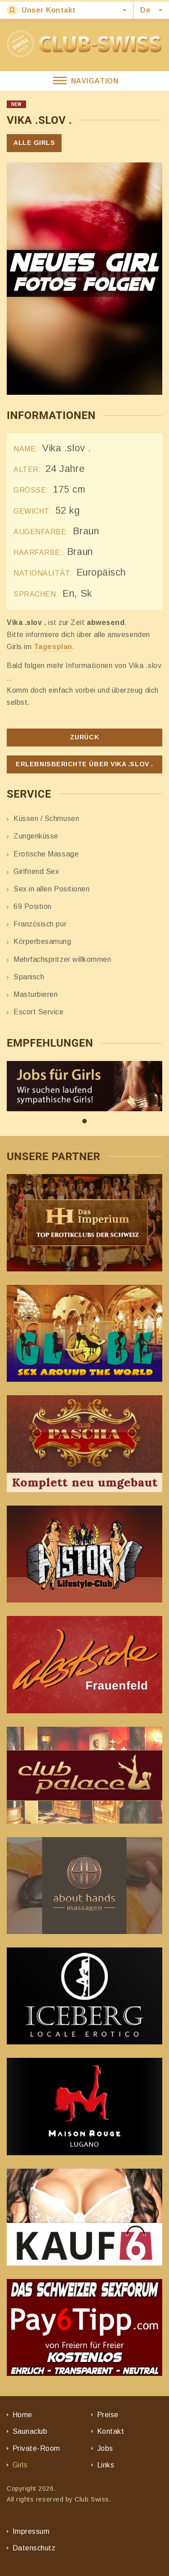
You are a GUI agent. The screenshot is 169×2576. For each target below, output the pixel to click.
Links (106, 2465)
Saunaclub (30, 2431)
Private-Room (36, 2448)
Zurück (84, 737)
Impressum (31, 2531)
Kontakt (111, 2431)
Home (22, 2415)
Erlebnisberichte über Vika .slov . (84, 764)
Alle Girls (34, 142)
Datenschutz (34, 2548)
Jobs (105, 2448)
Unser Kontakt (41, 10)
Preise (108, 2415)
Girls (20, 2465)
